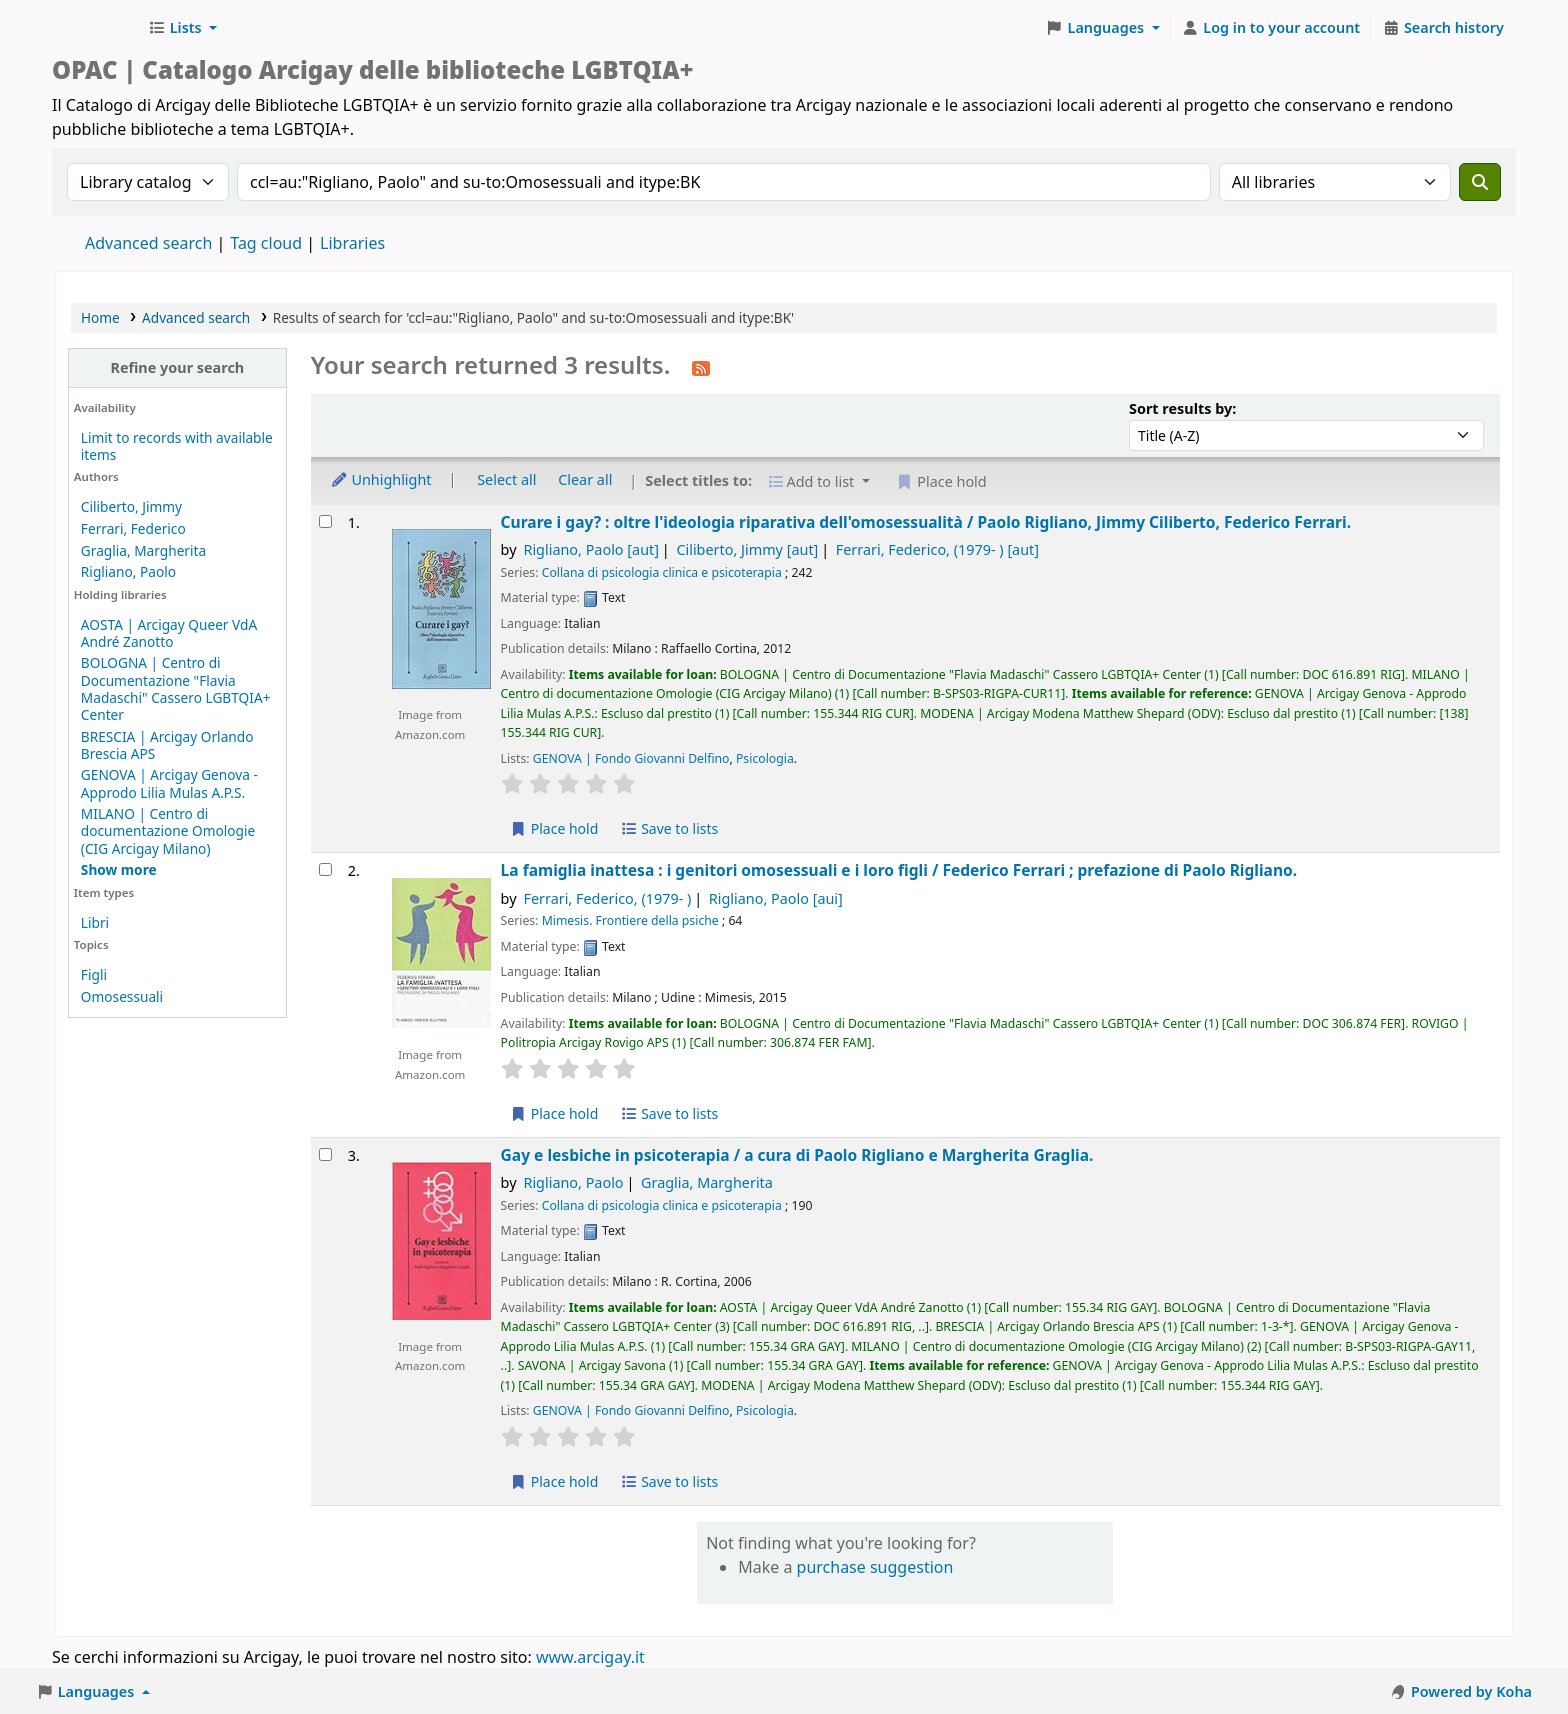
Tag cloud (266, 243)
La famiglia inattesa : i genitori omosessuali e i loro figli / (899, 870)
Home (100, 317)
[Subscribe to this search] (701, 367)
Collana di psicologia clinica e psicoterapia (662, 572)
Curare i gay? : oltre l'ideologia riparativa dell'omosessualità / (926, 522)
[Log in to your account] (1271, 28)
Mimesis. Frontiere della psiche (630, 920)
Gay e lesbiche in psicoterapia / (797, 1155)
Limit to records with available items (177, 446)
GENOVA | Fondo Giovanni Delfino (631, 758)
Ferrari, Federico (133, 528)
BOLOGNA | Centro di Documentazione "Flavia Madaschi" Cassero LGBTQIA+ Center (176, 688)
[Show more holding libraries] (119, 869)
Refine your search (177, 367)
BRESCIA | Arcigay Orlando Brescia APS (167, 745)
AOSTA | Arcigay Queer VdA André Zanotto (169, 633)
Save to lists (669, 828)
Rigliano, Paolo (128, 571)
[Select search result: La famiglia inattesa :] (325, 869)
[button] (182, 28)
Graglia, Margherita (143, 550)
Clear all (585, 479)
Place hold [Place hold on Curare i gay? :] (554, 828)
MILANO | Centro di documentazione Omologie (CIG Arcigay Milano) (168, 830)
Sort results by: (1182, 408)
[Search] (1480, 182)
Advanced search (148, 243)
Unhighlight (381, 479)
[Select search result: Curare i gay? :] (325, 521)
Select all (506, 479)
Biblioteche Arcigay (96, 28)
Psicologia (765, 758)
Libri (95, 922)
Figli (94, 974)
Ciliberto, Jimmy (131, 506)
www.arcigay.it (590, 1657)
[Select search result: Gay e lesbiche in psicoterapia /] (325, 1154)
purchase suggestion (875, 1567)
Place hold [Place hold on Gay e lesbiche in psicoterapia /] (554, 1481)
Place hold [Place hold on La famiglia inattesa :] (554, 1113)
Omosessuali (122, 996)
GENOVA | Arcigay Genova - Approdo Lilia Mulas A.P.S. (169, 783)
